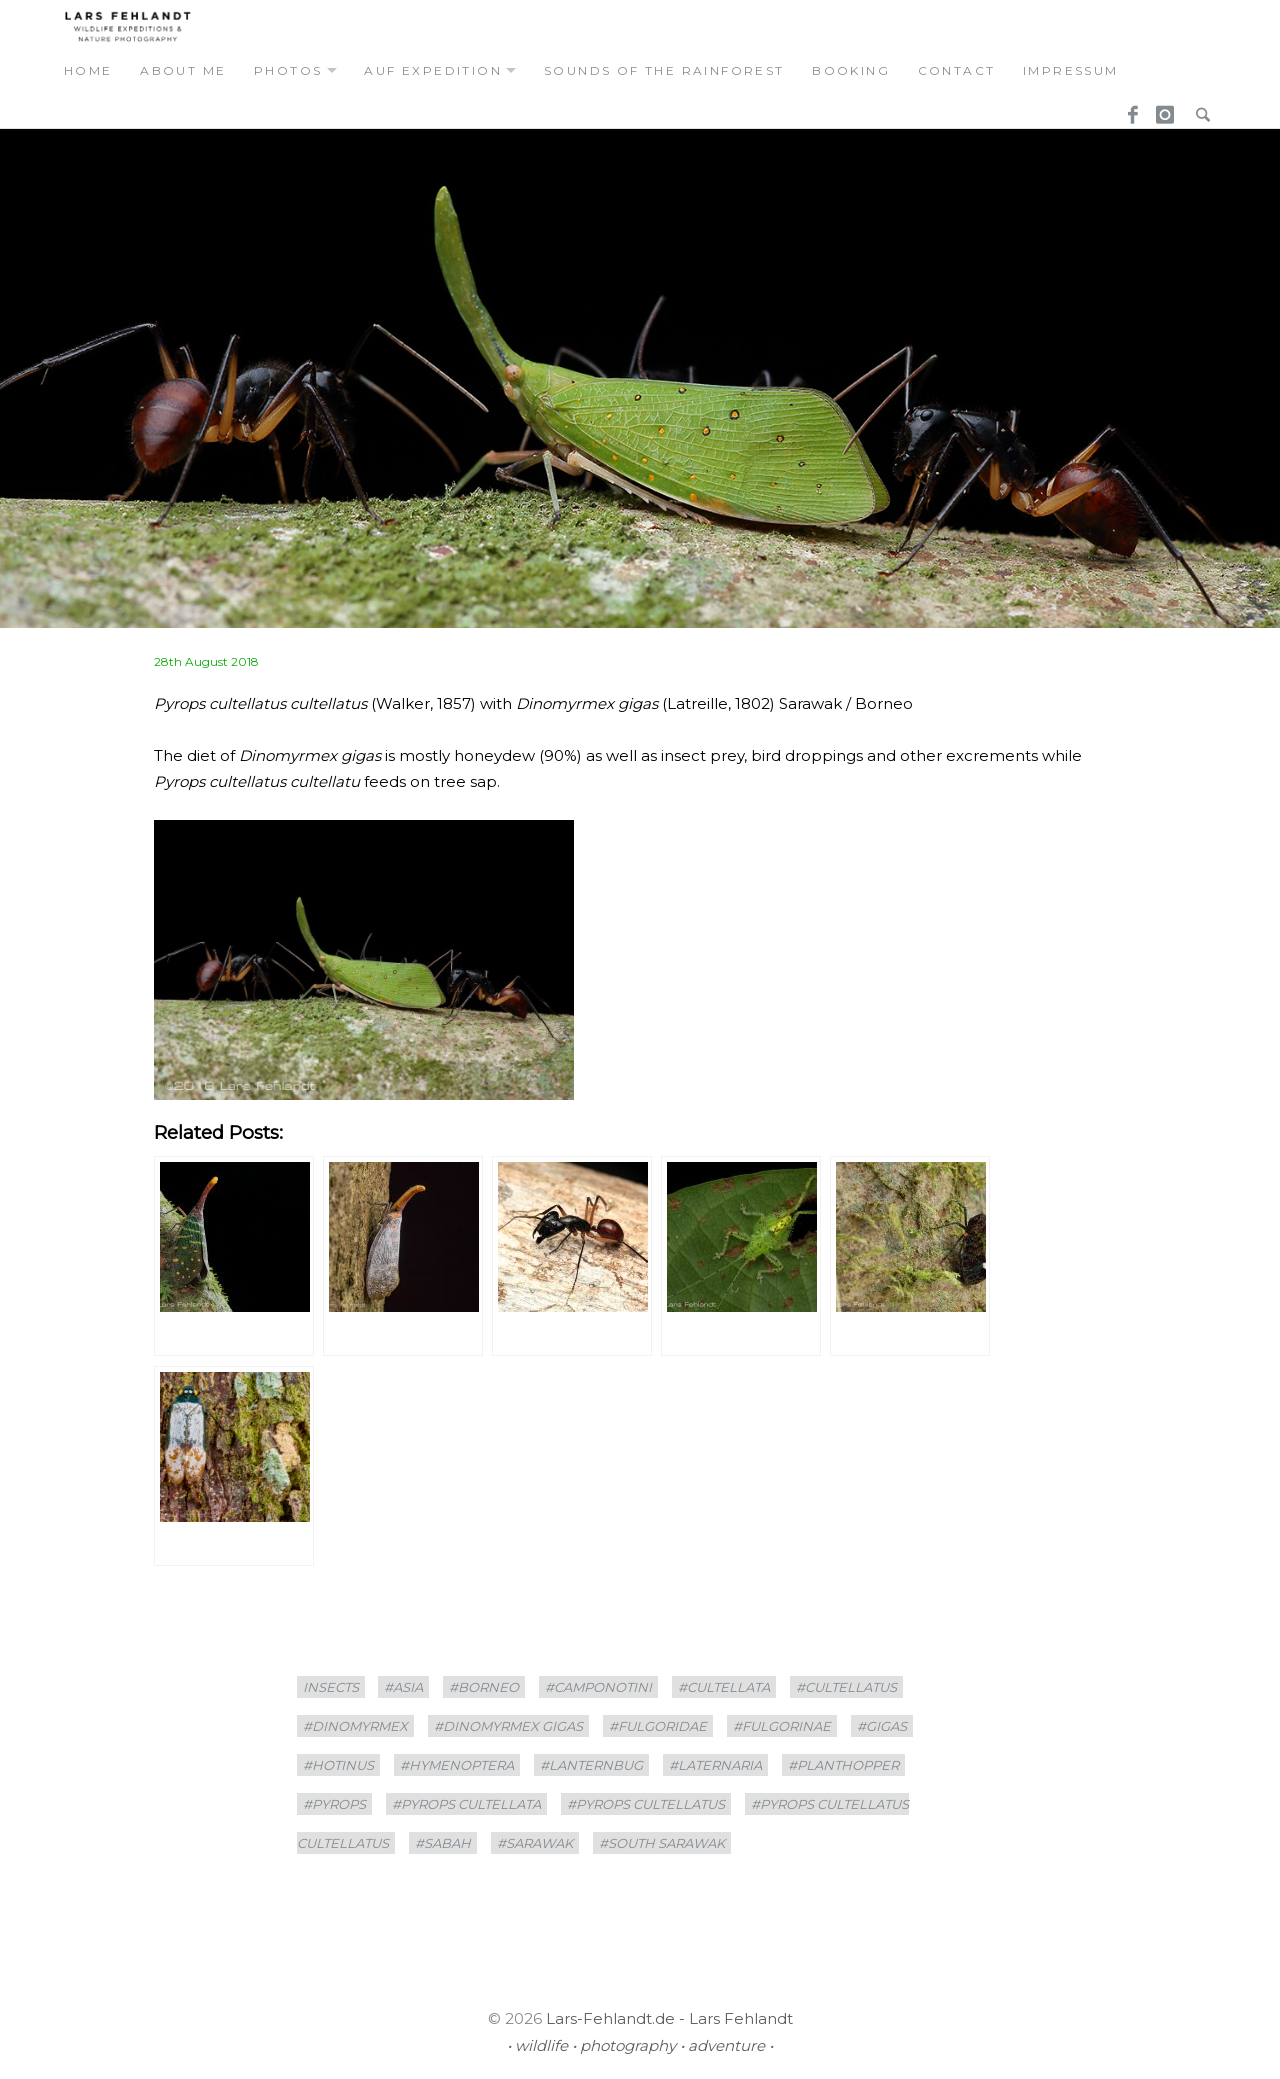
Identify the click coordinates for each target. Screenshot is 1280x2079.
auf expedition (433, 70)
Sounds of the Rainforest (664, 70)
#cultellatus (846, 1687)
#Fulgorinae (782, 1726)
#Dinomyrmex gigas (508, 1726)
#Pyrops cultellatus (646, 1804)
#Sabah (443, 1843)
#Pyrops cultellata (466, 1804)
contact (957, 70)
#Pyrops (334, 1804)
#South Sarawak (662, 1843)
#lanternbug (591, 1765)
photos (288, 70)
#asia (403, 1687)
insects (331, 1687)
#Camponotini (598, 1687)
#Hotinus (338, 1765)
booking (851, 70)
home (88, 70)
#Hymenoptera (457, 1765)
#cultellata (724, 1687)
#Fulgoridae (658, 1726)
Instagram (1162, 109)
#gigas (882, 1726)
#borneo (484, 1687)
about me (183, 70)
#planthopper (843, 1765)
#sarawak (535, 1843)
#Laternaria (715, 1765)
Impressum (1071, 70)
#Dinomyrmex (355, 1726)
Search (1198, 109)
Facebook (1126, 109)
